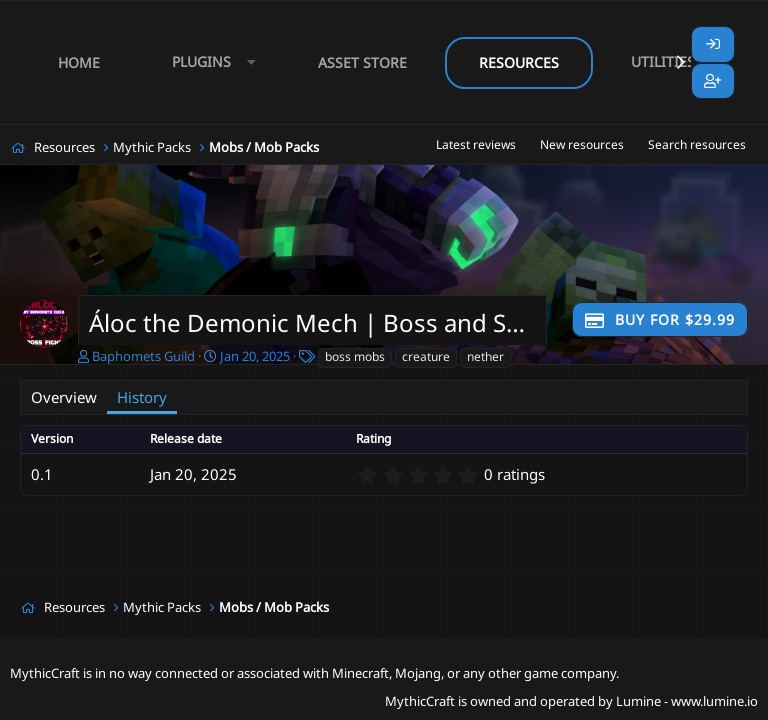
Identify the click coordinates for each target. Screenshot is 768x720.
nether (485, 356)
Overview (64, 397)
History (142, 397)
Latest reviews (476, 144)
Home (79, 62)
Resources (519, 62)
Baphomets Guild (143, 356)
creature (426, 356)
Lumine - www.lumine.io (687, 701)
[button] (209, 62)
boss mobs (355, 356)
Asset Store (362, 62)
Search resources (697, 144)
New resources (582, 144)
